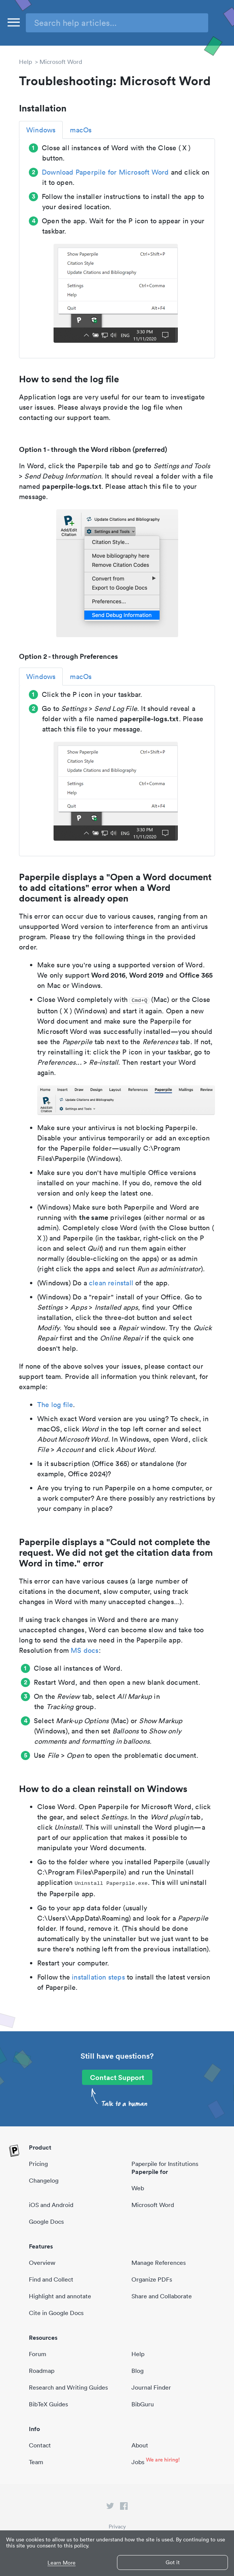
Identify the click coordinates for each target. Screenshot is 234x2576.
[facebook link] (124, 2507)
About (139, 2445)
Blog (137, 2370)
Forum (37, 2354)
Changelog (43, 2180)
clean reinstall (111, 1282)
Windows (40, 130)
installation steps (98, 1977)
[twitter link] (110, 2507)
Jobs (137, 2462)
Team (36, 2462)
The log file (55, 1404)
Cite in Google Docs (56, 2313)
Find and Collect (51, 2279)
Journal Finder (151, 2387)
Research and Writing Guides (68, 2387)
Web (137, 2188)
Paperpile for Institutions (164, 2163)
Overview (42, 2262)
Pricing (38, 2163)
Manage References (158, 2262)
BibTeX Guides (48, 2404)
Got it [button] (173, 2562)
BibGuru (142, 2404)
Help (25, 61)
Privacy (117, 2526)
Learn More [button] (61, 2563)
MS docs (84, 1650)
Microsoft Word (61, 61)
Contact (40, 2445)
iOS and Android (51, 2205)
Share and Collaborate (161, 2296)
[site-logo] (14, 2151)
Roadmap (41, 2370)
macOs (81, 130)
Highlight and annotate (60, 2296)
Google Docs (46, 2221)
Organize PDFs (151, 2279)
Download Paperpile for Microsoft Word (105, 172)
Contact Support (117, 2077)
